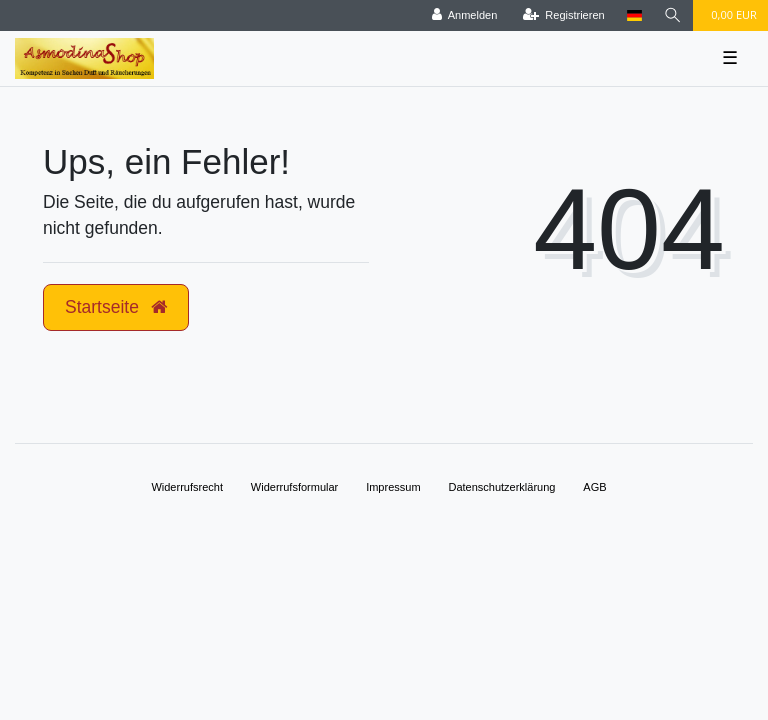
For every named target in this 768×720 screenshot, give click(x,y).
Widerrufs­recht (187, 487)
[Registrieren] (564, 15)
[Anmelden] (465, 15)
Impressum (393, 487)
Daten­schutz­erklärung (501, 487)
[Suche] (673, 15)
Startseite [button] (116, 307)
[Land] (634, 15)
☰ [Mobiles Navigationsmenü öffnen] (730, 58)
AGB (594, 487)
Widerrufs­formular (294, 487)
